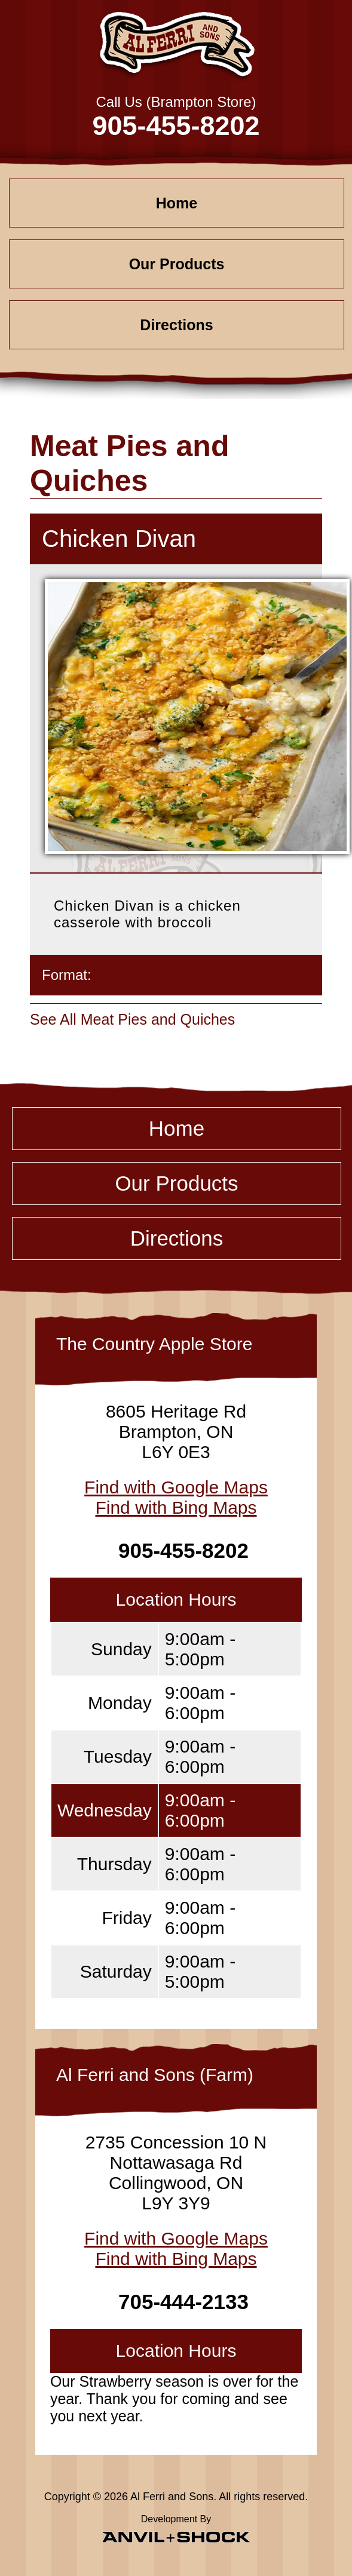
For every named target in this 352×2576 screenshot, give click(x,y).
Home (176, 203)
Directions (176, 324)
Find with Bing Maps (175, 1507)
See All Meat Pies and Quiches (132, 1019)
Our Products (177, 264)
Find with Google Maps (176, 1487)
